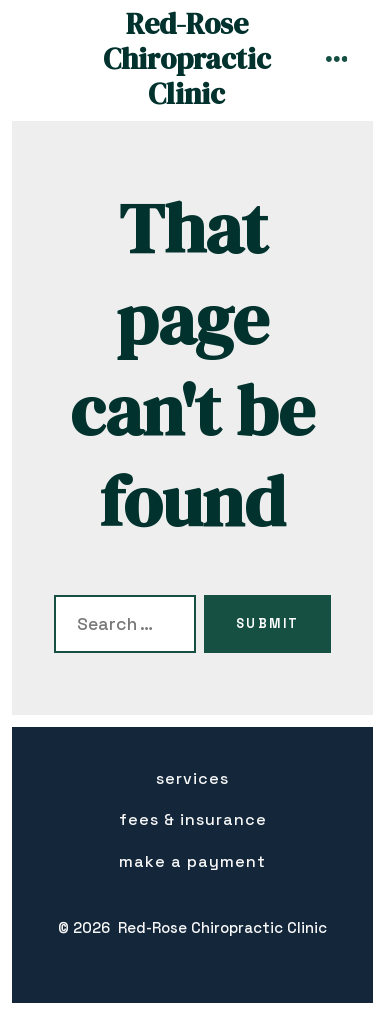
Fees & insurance (193, 819)
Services (192, 778)
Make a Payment (192, 861)
